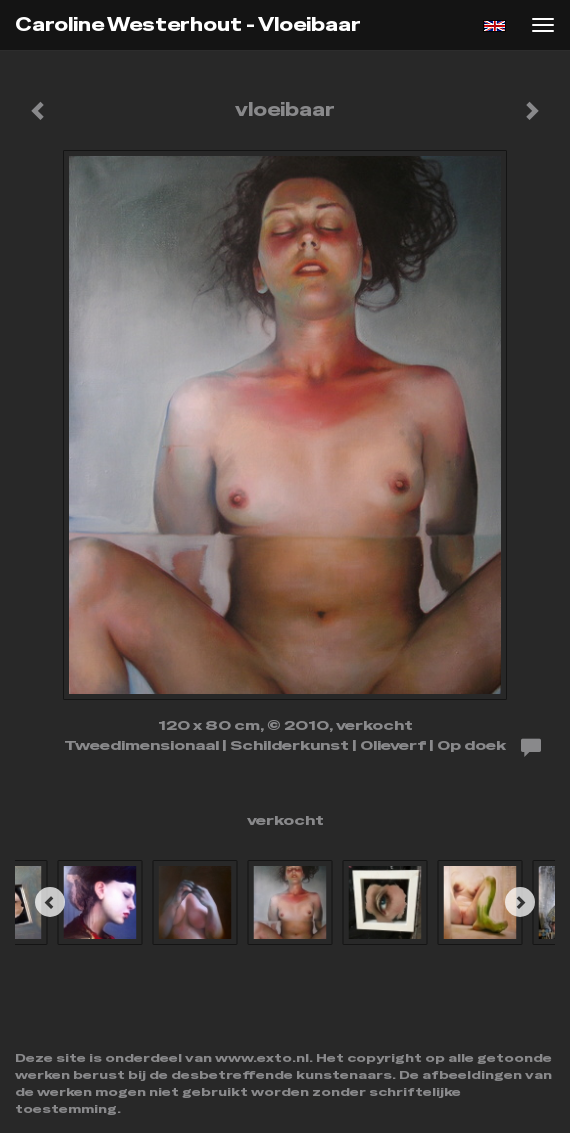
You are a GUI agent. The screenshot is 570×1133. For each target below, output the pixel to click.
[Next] (520, 902)
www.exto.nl (262, 1058)
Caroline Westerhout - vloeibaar (188, 24)
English (494, 26)
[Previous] (50, 902)
